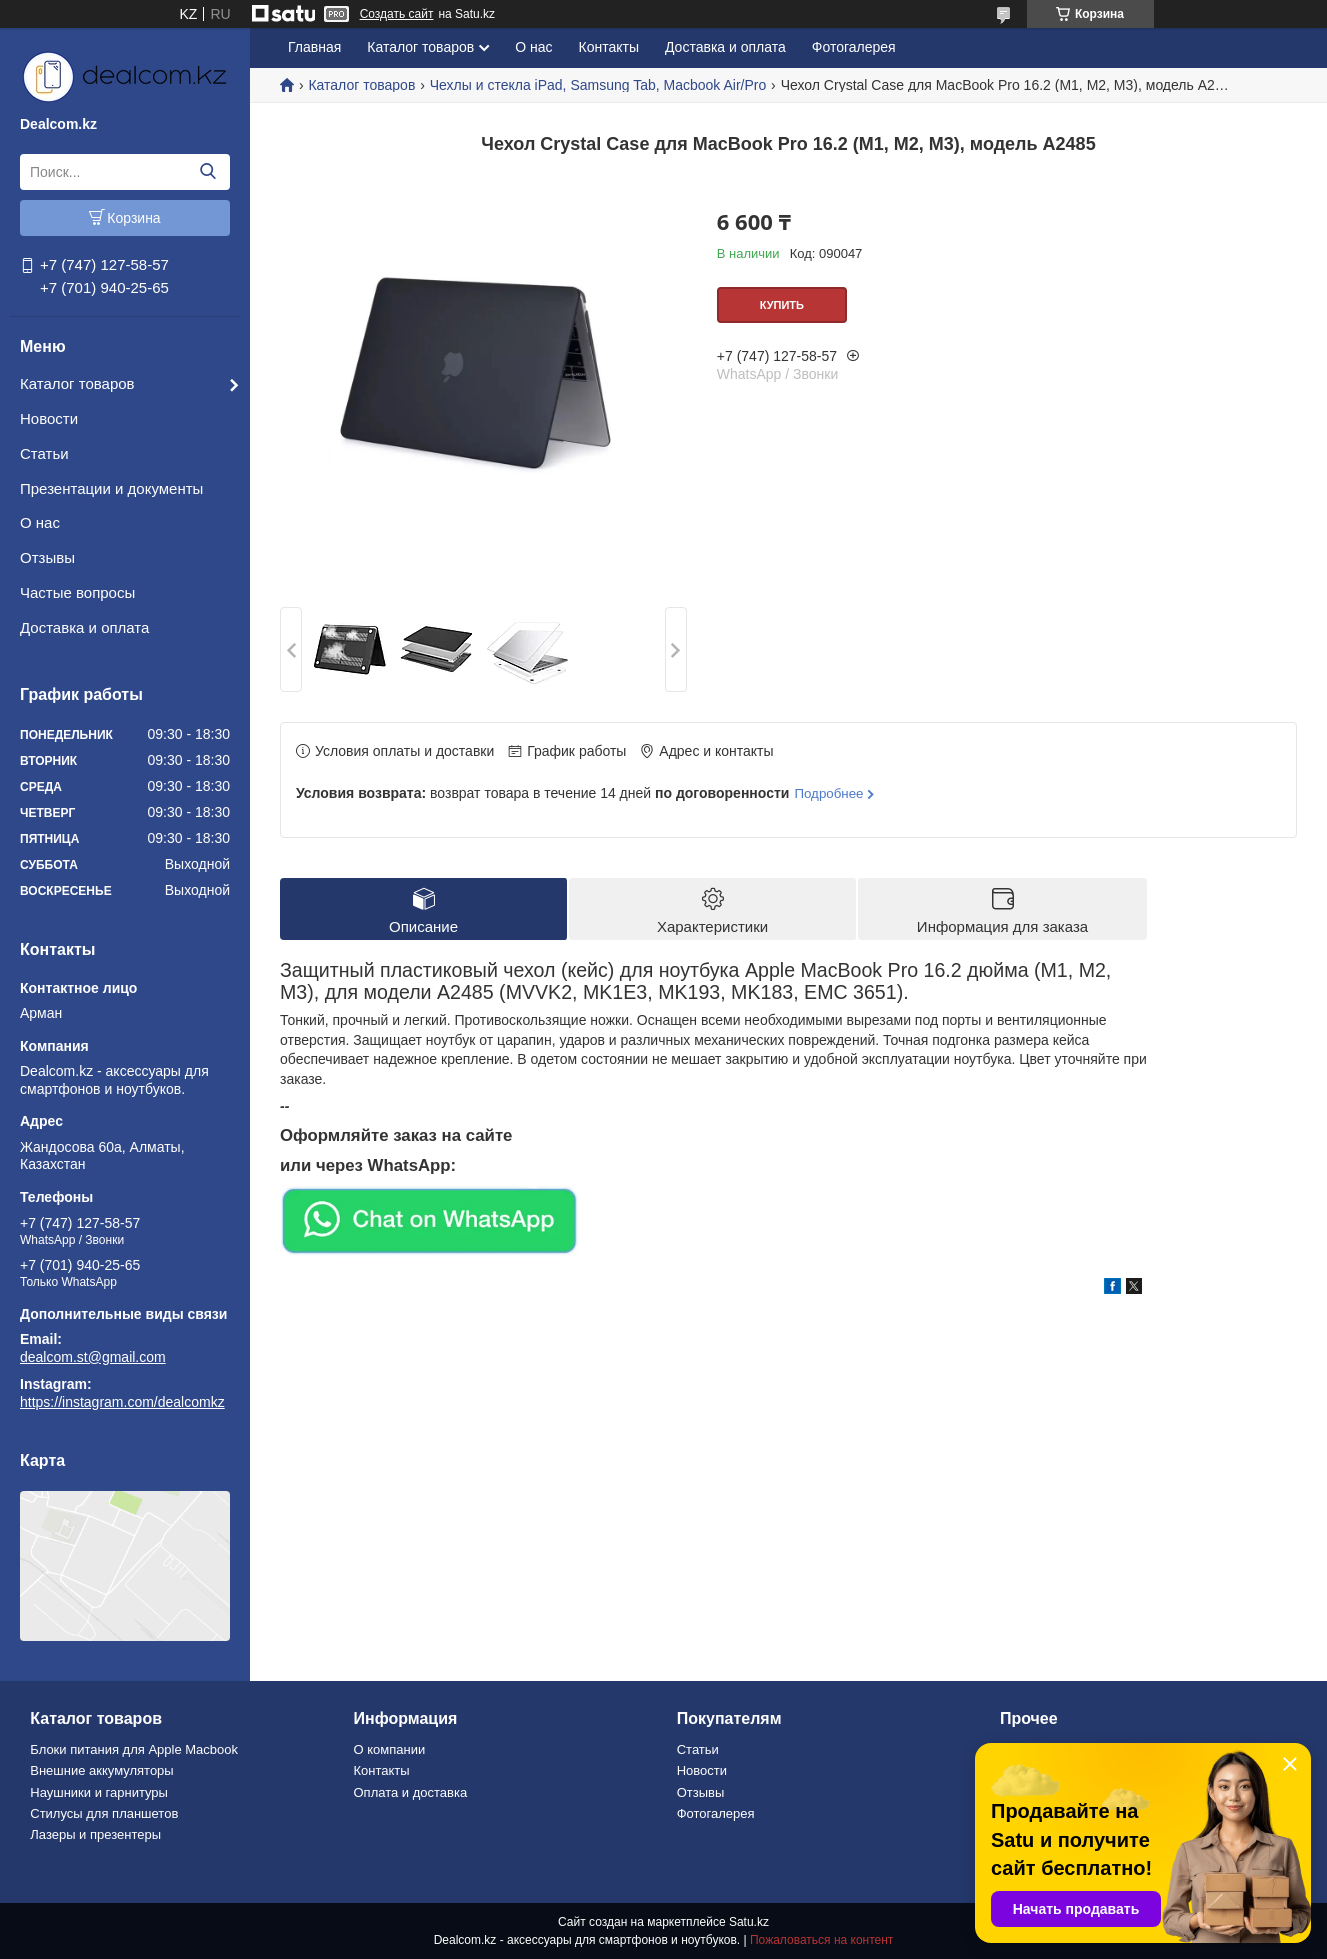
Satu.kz (749, 1922)
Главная (314, 47)
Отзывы (47, 557)
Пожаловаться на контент (821, 1940)
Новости (49, 418)
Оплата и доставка (410, 1792)
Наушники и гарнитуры (99, 1792)
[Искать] (207, 172)
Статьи (44, 453)
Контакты (609, 47)
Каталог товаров (77, 383)
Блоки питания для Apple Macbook (134, 1749)
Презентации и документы (111, 488)
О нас (40, 522)
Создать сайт (397, 14)
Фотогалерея (854, 47)
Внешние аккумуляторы (101, 1770)
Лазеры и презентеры (95, 1834)
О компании (389, 1749)
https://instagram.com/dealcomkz (122, 1402)
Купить (782, 305)
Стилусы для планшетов (104, 1813)
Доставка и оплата (84, 627)
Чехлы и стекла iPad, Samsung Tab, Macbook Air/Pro (598, 85)
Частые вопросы (77, 592)
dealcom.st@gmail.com (93, 1357)
